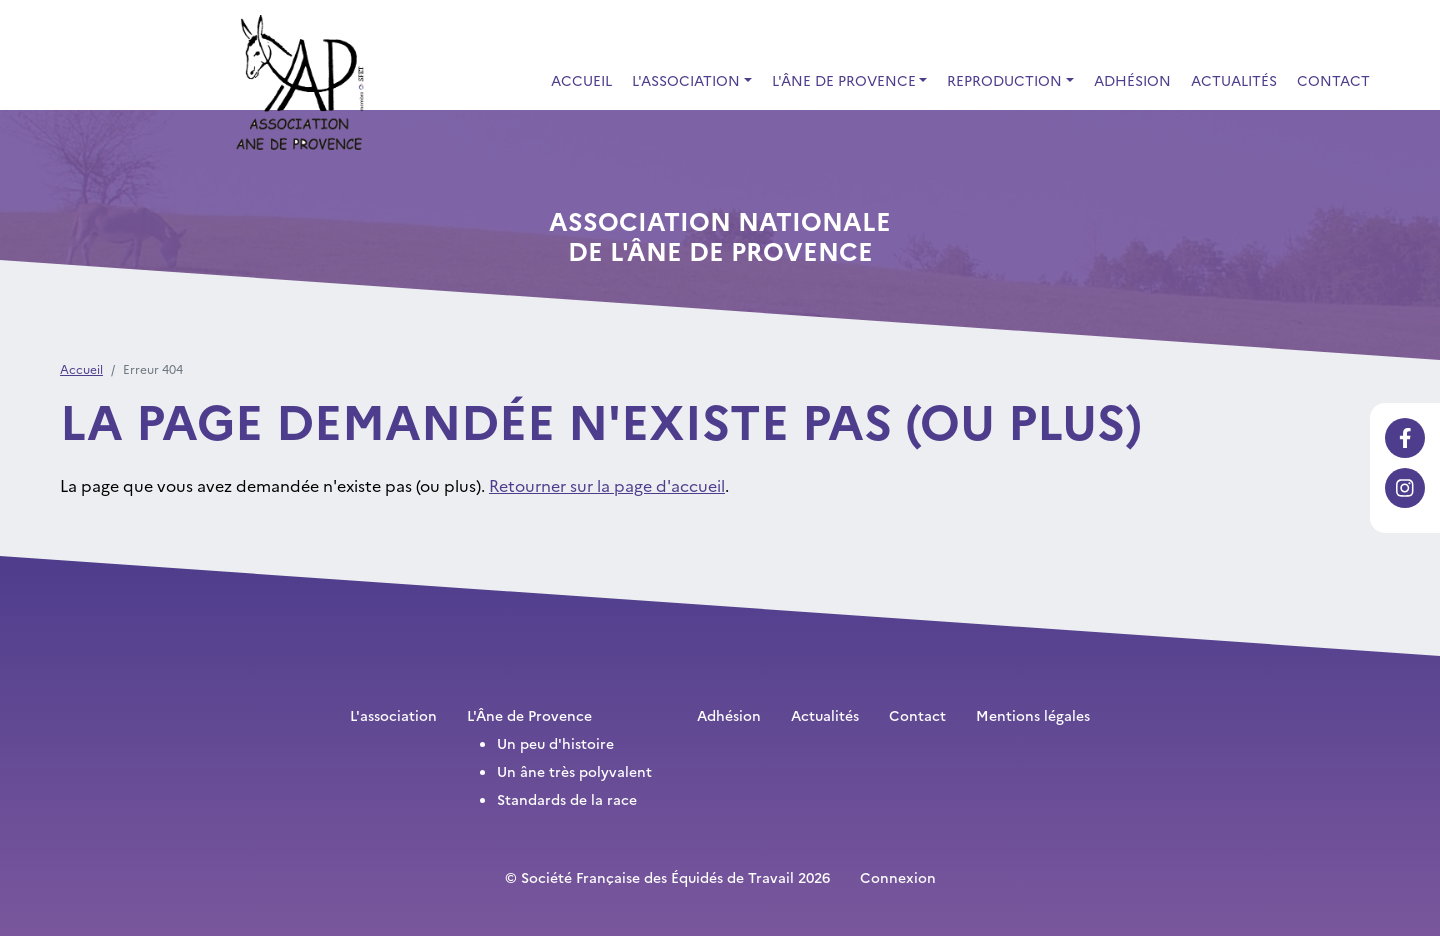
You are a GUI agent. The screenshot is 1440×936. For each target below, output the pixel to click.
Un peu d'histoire (555, 743)
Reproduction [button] (1004, 80)
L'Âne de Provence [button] (844, 80)
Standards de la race (567, 799)
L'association (393, 715)
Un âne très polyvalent (574, 771)
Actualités (1234, 80)
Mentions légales (1033, 715)
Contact (1333, 80)
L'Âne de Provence (529, 715)
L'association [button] (686, 80)
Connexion (898, 877)
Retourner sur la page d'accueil (607, 485)
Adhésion (1132, 80)
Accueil (581, 80)
